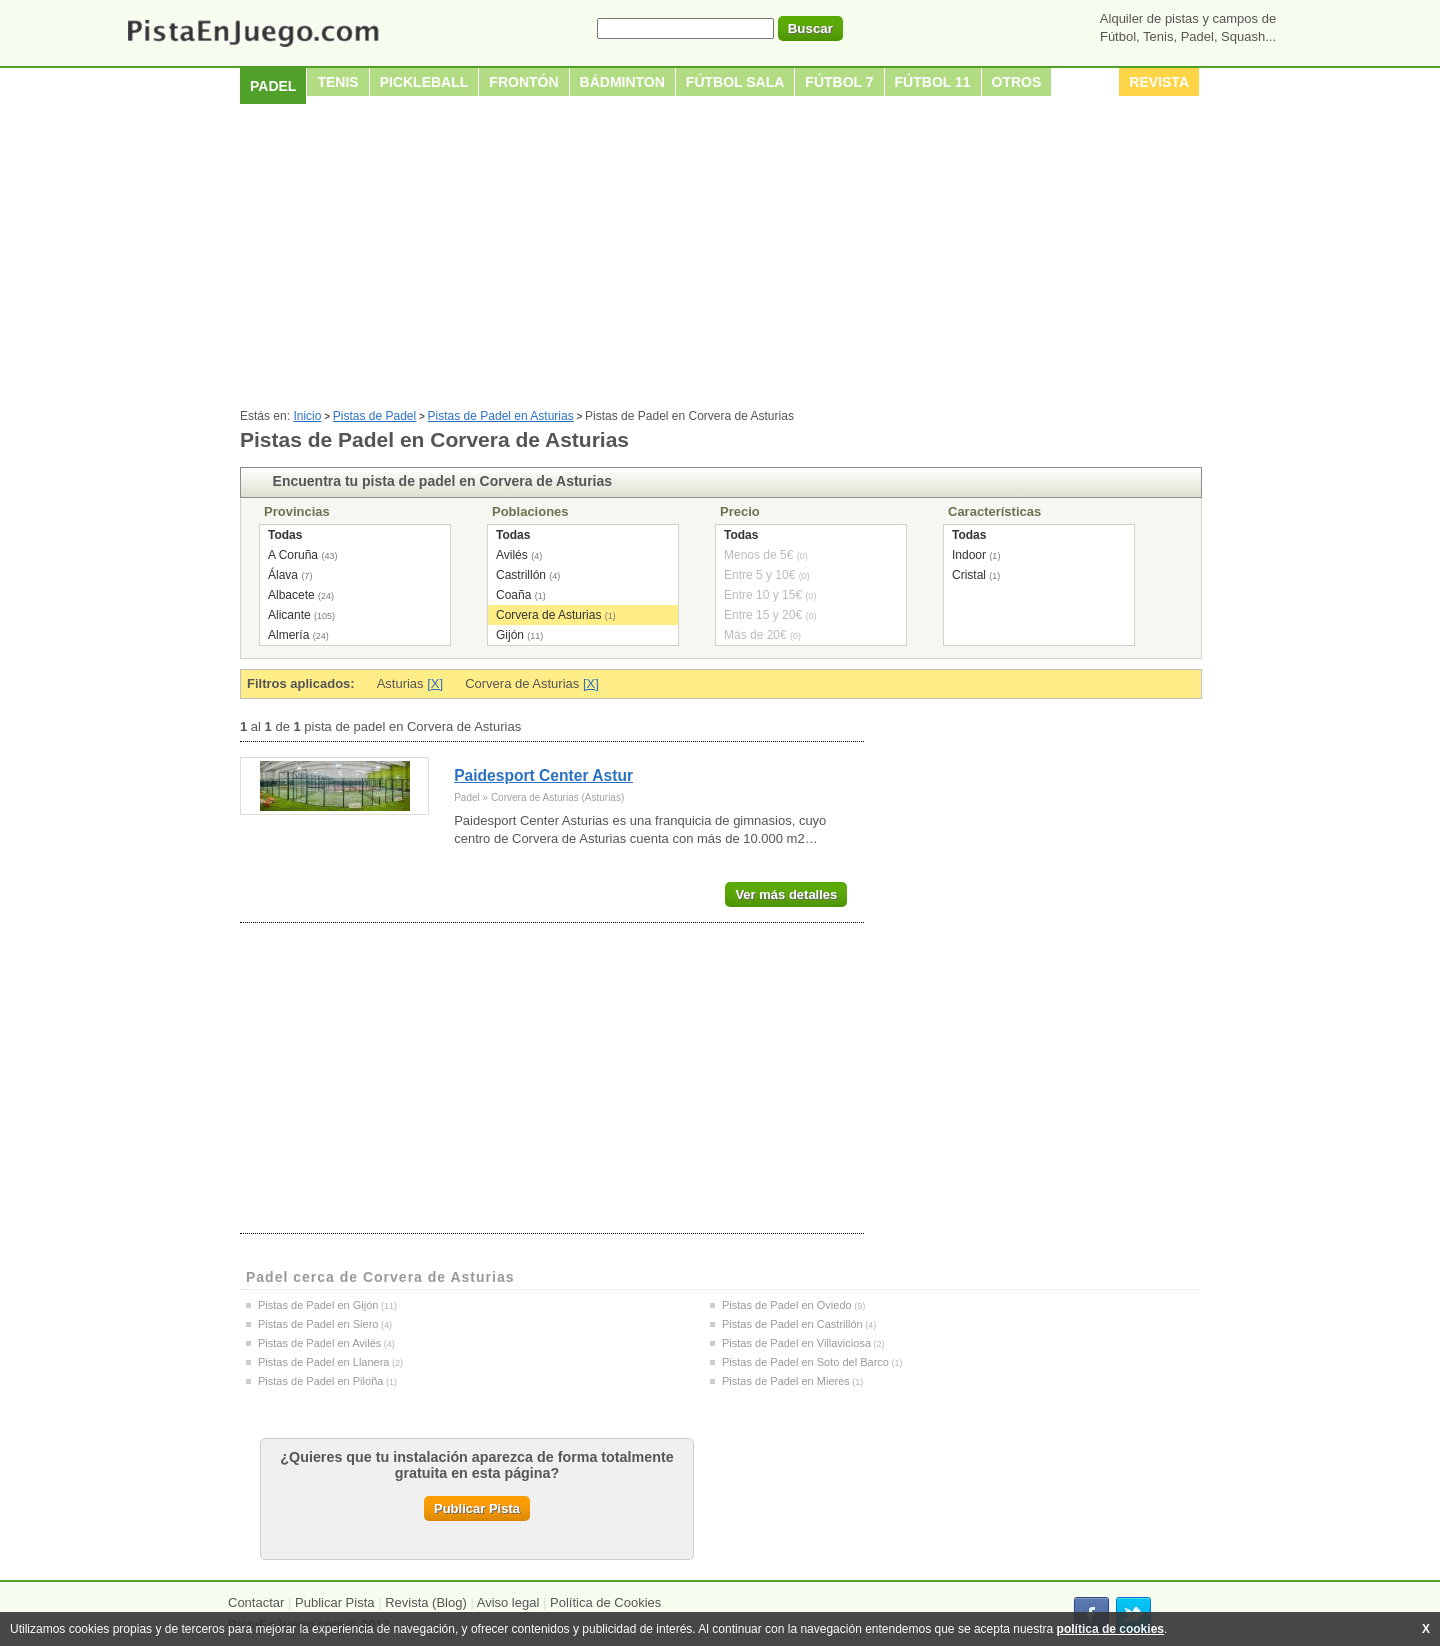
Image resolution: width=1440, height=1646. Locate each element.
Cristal (969, 575)
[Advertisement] (720, 259)
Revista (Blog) (426, 1602)
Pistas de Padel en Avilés (319, 1343)
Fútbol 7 (839, 82)
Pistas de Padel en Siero (318, 1324)
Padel (273, 86)
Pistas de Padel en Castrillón (792, 1324)
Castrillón (521, 575)
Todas (285, 535)
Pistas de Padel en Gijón (318, 1305)
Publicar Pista (477, 1508)
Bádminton (622, 82)
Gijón (510, 635)
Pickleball (424, 82)
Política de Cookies (605, 1602)
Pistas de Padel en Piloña (320, 1381)
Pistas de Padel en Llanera (323, 1362)
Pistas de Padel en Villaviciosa (796, 1343)
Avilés (512, 555)
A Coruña (293, 555)
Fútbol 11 (933, 82)
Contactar (256, 1602)
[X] (435, 683)
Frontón (523, 82)
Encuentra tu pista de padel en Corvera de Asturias (442, 481)
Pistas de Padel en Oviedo (787, 1305)
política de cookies (1110, 1629)
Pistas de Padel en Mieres (786, 1381)
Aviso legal (508, 1602)
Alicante (289, 615)
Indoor (969, 555)
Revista (1159, 82)
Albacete (291, 595)
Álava (283, 575)
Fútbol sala (735, 82)
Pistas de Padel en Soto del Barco (805, 1362)
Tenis (337, 82)
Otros (1017, 82)
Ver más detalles (786, 894)
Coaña (513, 595)
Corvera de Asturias (548, 615)
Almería (288, 635)
